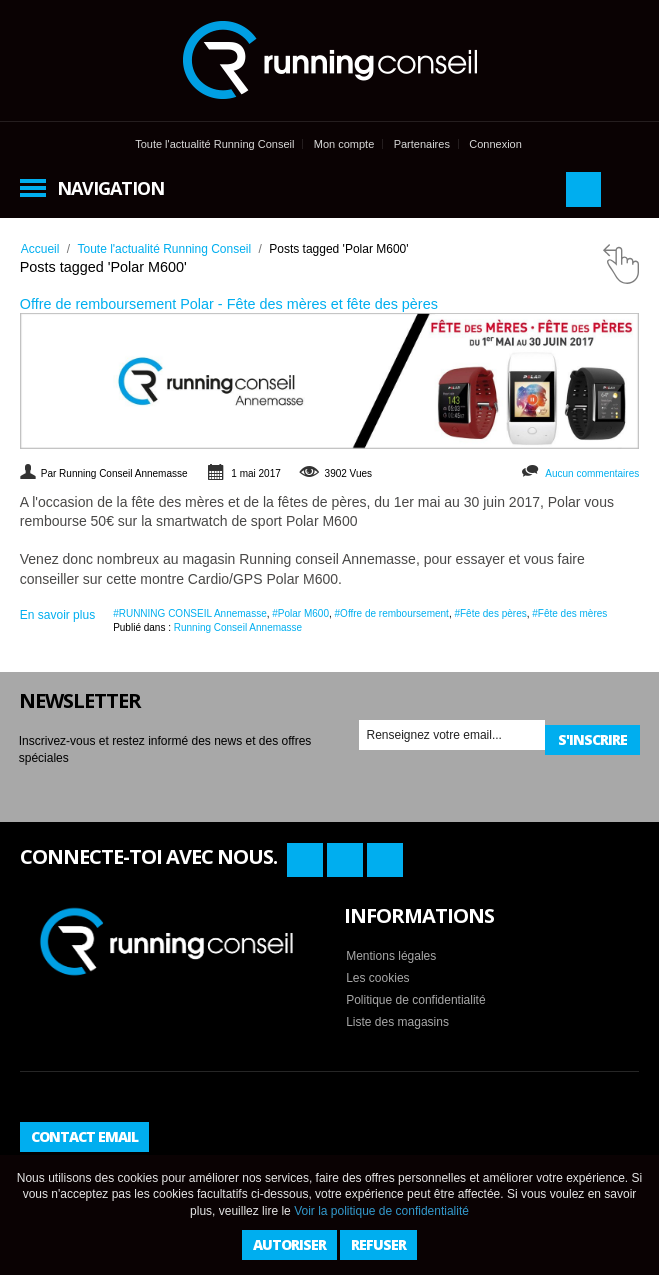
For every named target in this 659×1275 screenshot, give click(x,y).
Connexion (495, 144)
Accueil (40, 249)
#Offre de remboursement (392, 613)
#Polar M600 (300, 613)
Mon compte (344, 144)
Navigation (110, 188)
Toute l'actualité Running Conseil (214, 144)
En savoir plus (57, 615)
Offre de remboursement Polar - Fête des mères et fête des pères (229, 304)
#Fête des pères (490, 613)
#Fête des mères (569, 613)
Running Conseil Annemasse (238, 627)
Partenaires (422, 144)
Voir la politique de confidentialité (381, 1211)
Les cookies (377, 978)
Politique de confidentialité (415, 1000)
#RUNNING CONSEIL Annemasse (190, 613)
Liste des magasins (397, 1022)
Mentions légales (391, 956)
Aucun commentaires (592, 473)
